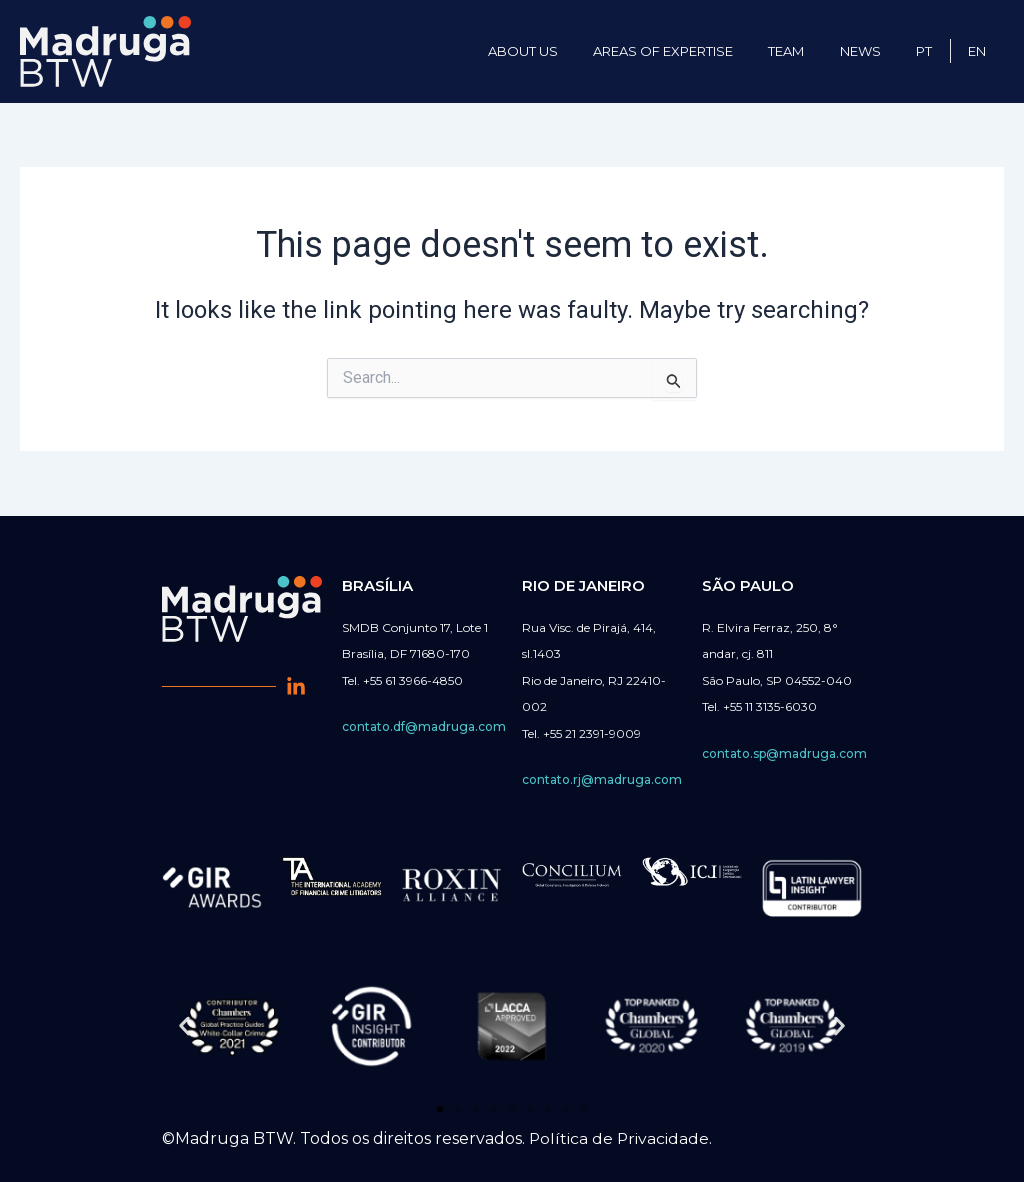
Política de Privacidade (620, 1138)
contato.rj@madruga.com (602, 779)
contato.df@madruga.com (424, 726)
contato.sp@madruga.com (784, 753)
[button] (184, 1025)
